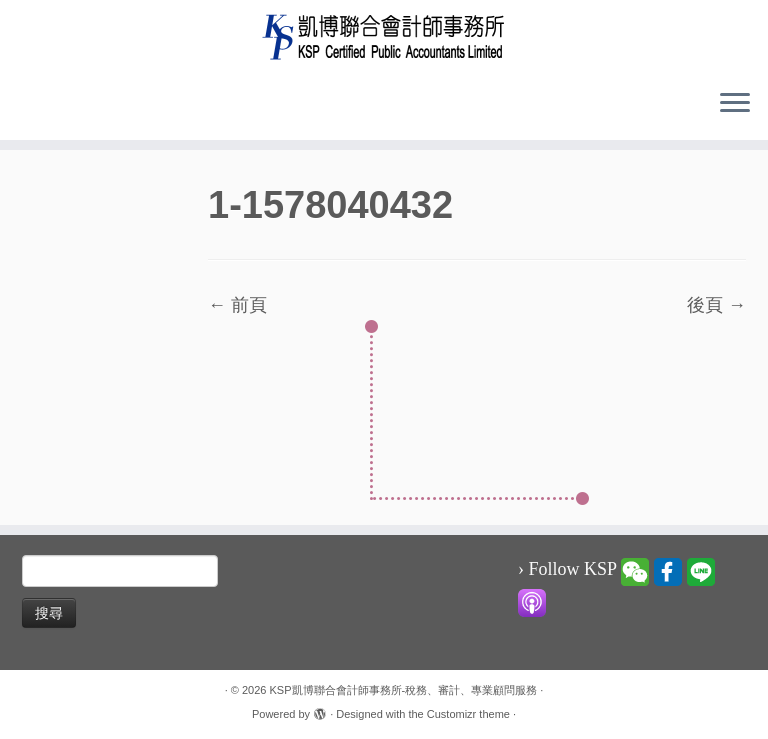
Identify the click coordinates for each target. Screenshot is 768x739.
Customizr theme (468, 714)
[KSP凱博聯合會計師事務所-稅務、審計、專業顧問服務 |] (384, 36)
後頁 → (716, 305)
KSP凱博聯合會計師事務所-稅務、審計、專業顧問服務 (404, 690)
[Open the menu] (735, 104)
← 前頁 (237, 305)
